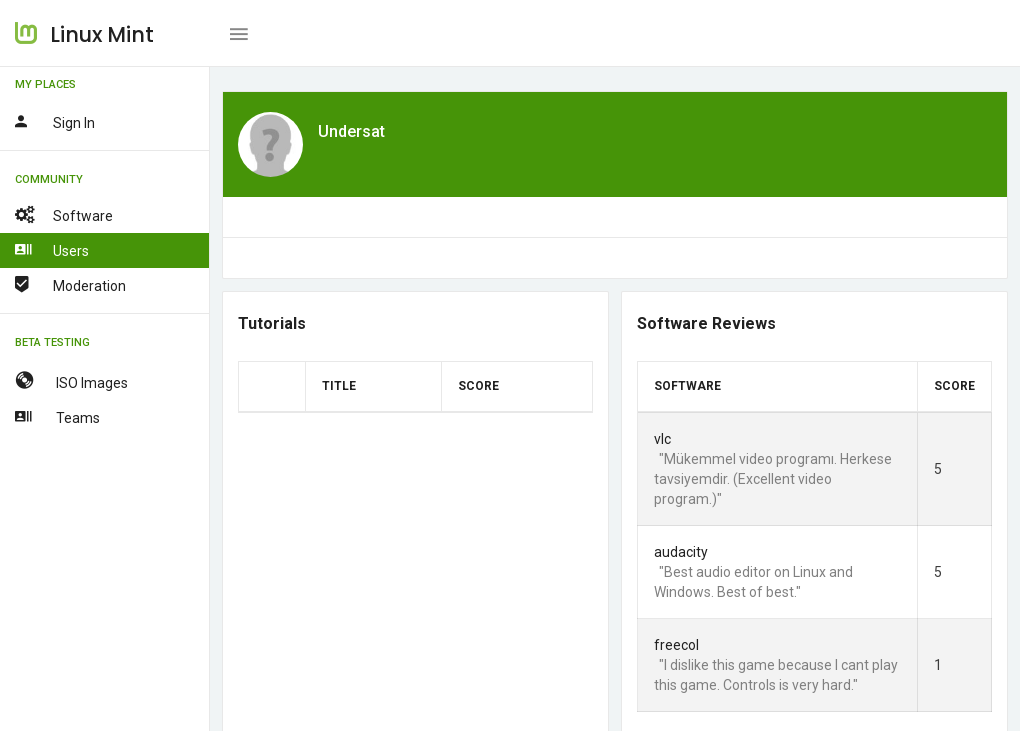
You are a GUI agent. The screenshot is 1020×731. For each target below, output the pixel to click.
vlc (662, 439)
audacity (681, 552)
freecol (676, 645)
